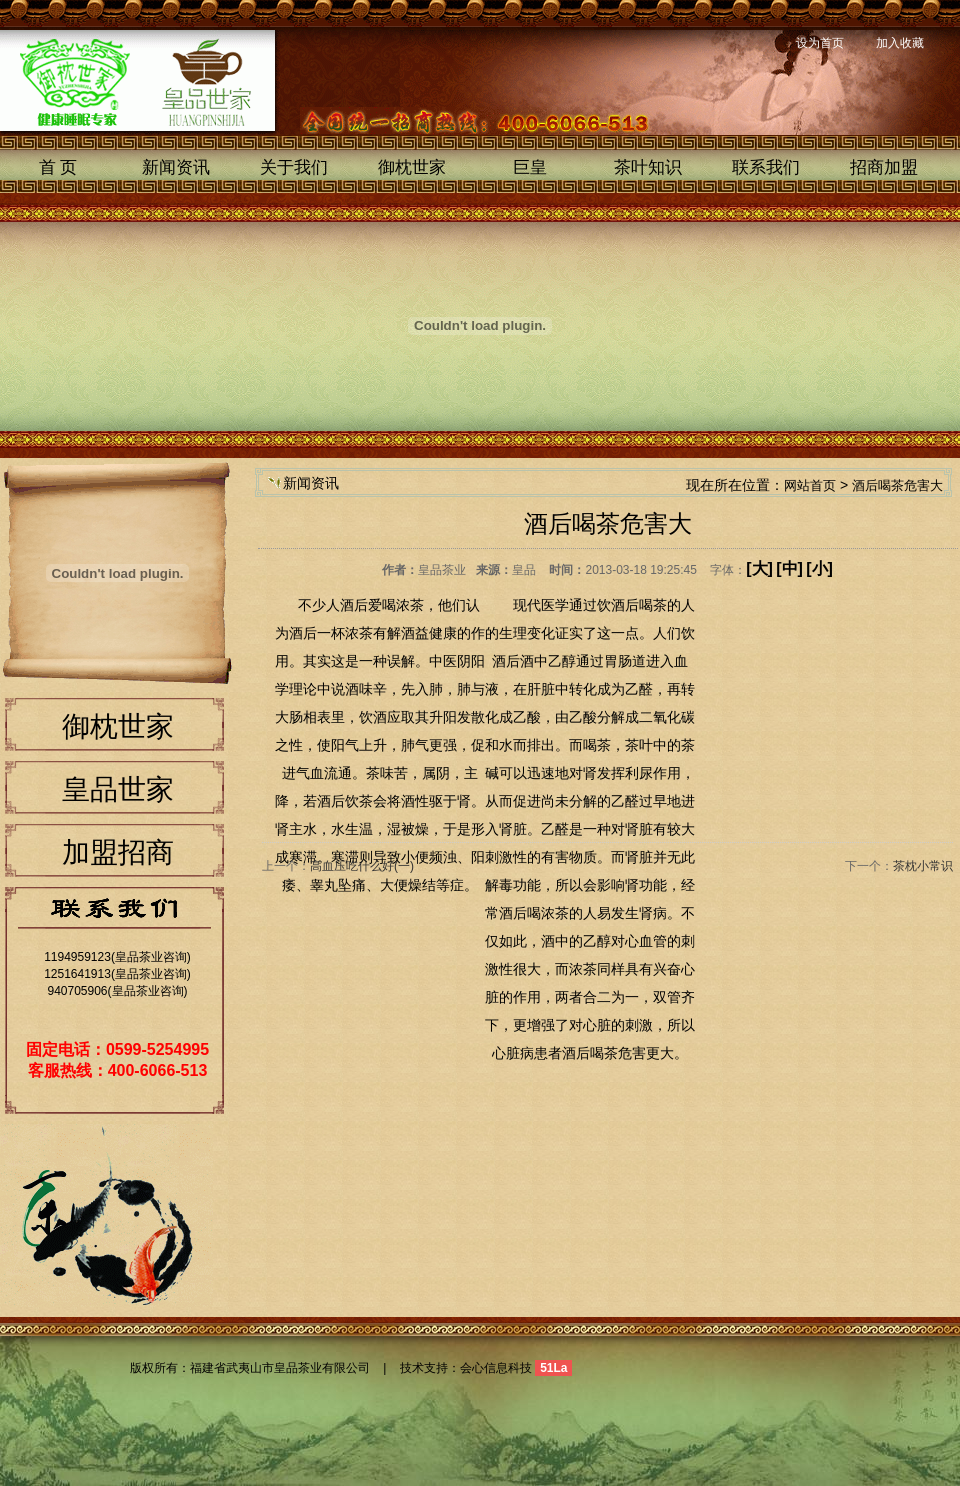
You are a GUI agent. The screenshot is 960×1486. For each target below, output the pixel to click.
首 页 (58, 167)
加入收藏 (900, 43)
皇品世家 (118, 789)
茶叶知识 (648, 167)
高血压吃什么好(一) (362, 866)
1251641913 (77, 974)
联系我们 (766, 167)
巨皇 (530, 167)
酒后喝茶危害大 (897, 485)
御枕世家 (412, 167)
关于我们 (294, 167)
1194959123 (77, 957)
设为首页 (820, 43)
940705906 (77, 991)
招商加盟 (884, 167)
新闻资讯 (176, 167)
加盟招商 (118, 852)
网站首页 (810, 485)
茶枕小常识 (923, 866)
